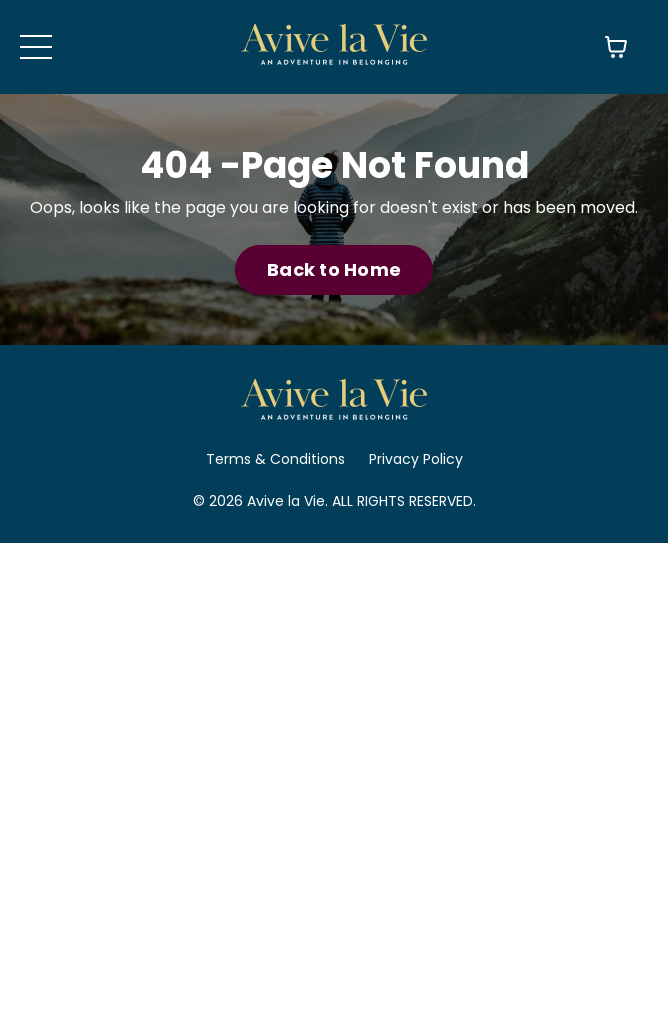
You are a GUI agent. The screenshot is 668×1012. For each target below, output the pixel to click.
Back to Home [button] (334, 269)
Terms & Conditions (275, 459)
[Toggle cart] (616, 47)
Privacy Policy (416, 459)
